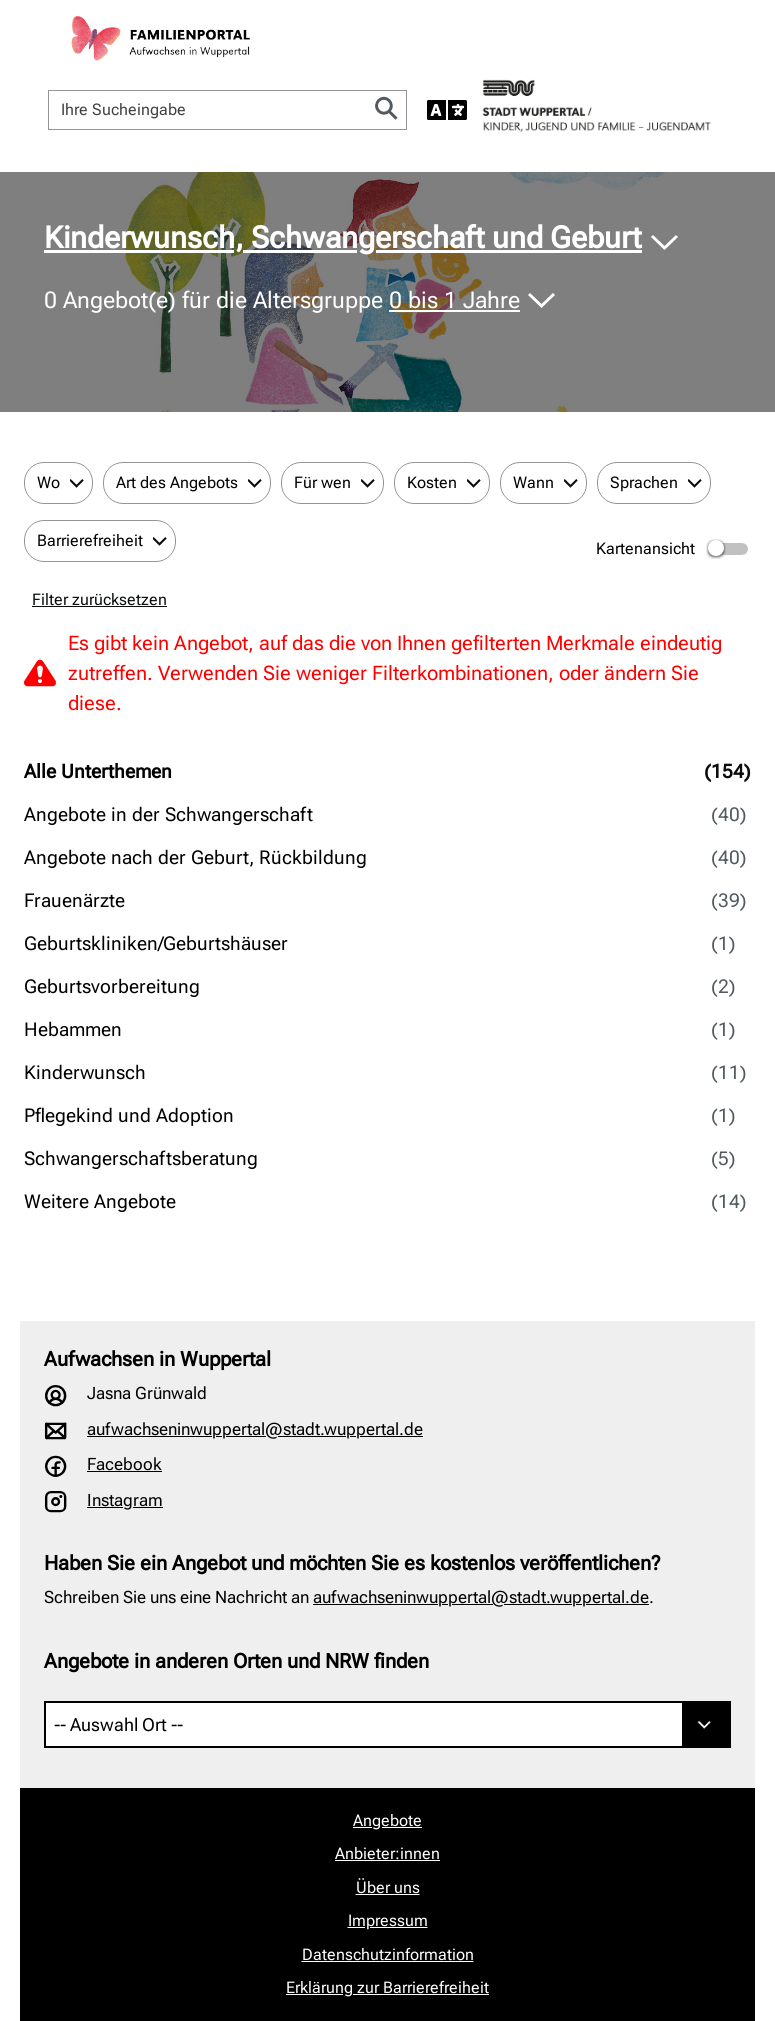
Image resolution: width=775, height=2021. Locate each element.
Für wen (322, 482)
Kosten (432, 482)
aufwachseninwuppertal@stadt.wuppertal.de (255, 1429)
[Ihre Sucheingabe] (208, 110)
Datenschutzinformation (388, 1954)
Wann (533, 482)
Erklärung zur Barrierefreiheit (387, 1987)
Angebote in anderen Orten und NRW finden (236, 1661)
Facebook (124, 1464)
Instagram (125, 1500)
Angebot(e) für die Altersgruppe (285, 301)
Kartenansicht (673, 549)
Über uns (388, 1887)
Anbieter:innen (387, 1853)
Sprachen (644, 482)
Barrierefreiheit (90, 540)
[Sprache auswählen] (447, 110)
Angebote (387, 1820)
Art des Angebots (177, 482)
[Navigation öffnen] (731, 44)
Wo (48, 482)
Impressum (388, 1920)
